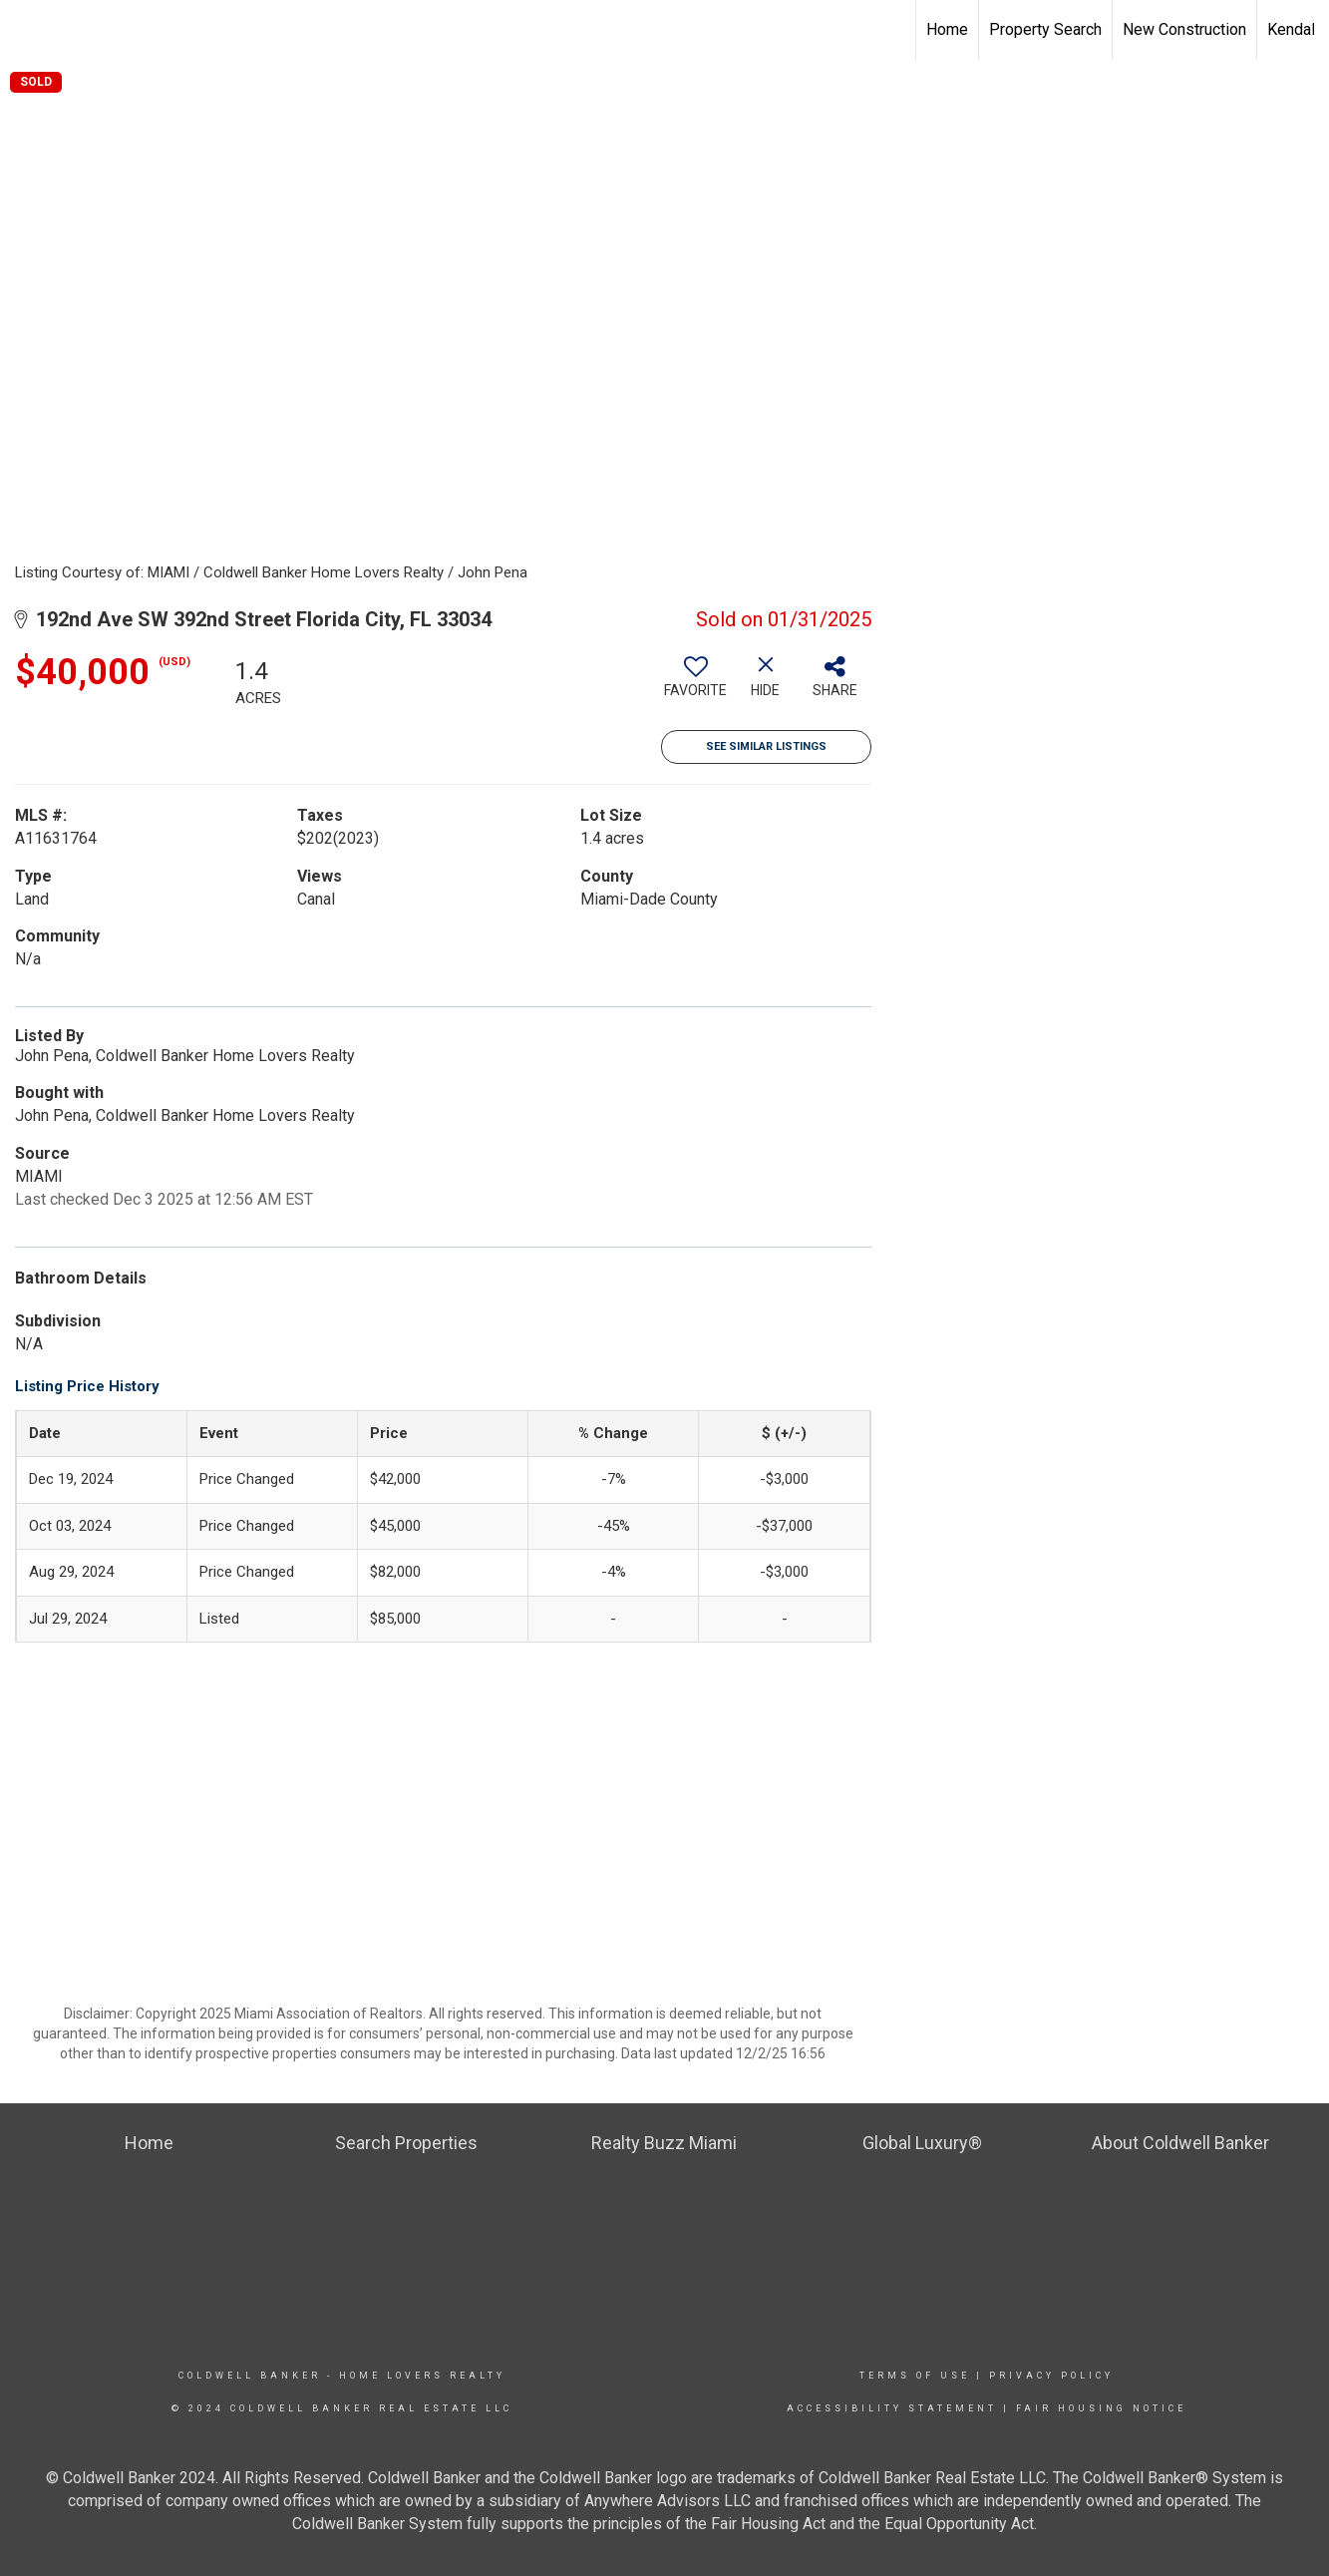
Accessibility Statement (892, 2408)
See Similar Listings (766, 746)
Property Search (1045, 29)
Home (947, 29)
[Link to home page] (25, 30)
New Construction (1184, 29)
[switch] (696, 684)
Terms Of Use (914, 2376)
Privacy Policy (1051, 2376)
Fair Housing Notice (1101, 2408)
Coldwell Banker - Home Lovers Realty (341, 2376)
